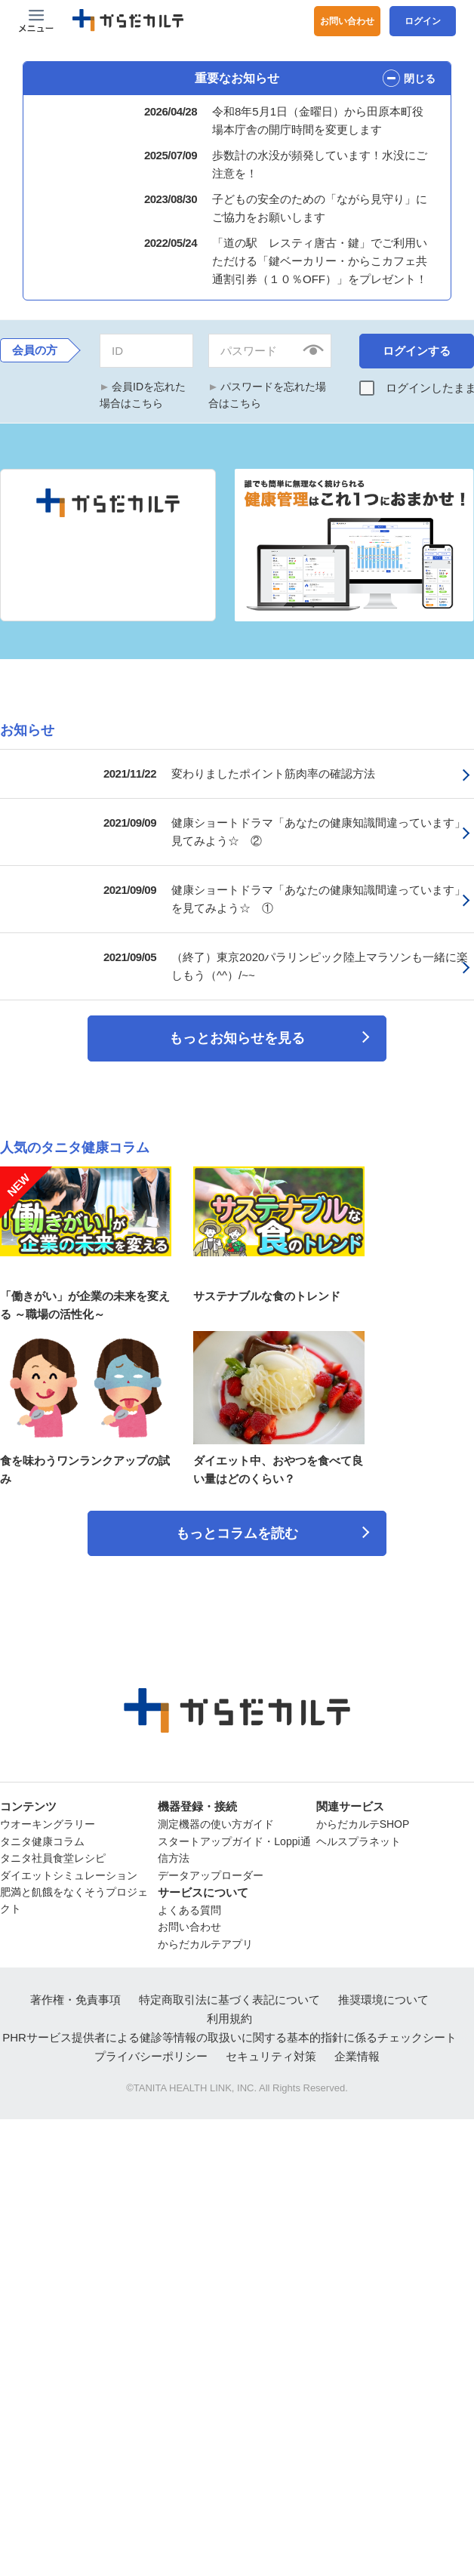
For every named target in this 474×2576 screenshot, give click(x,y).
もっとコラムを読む (237, 1527)
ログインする (417, 344)
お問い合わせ (347, 21)
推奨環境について (383, 1993)
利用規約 (229, 2012)
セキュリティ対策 (271, 2050)
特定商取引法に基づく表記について (229, 1993)
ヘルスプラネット (358, 1835)
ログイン (423, 21)
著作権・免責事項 (75, 1993)
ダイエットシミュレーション (68, 1869)
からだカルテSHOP (363, 1818)
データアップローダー (210, 1869)
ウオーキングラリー (47, 1818)
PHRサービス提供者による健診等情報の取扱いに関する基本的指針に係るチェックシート (229, 2031)
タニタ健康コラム (42, 1835)
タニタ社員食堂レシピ (53, 1852)
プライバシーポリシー (151, 2050)
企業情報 (357, 2050)
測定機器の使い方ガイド (216, 1818)
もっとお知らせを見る (237, 1032)
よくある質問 (189, 1904)
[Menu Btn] (36, 21)
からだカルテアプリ (205, 1938)
